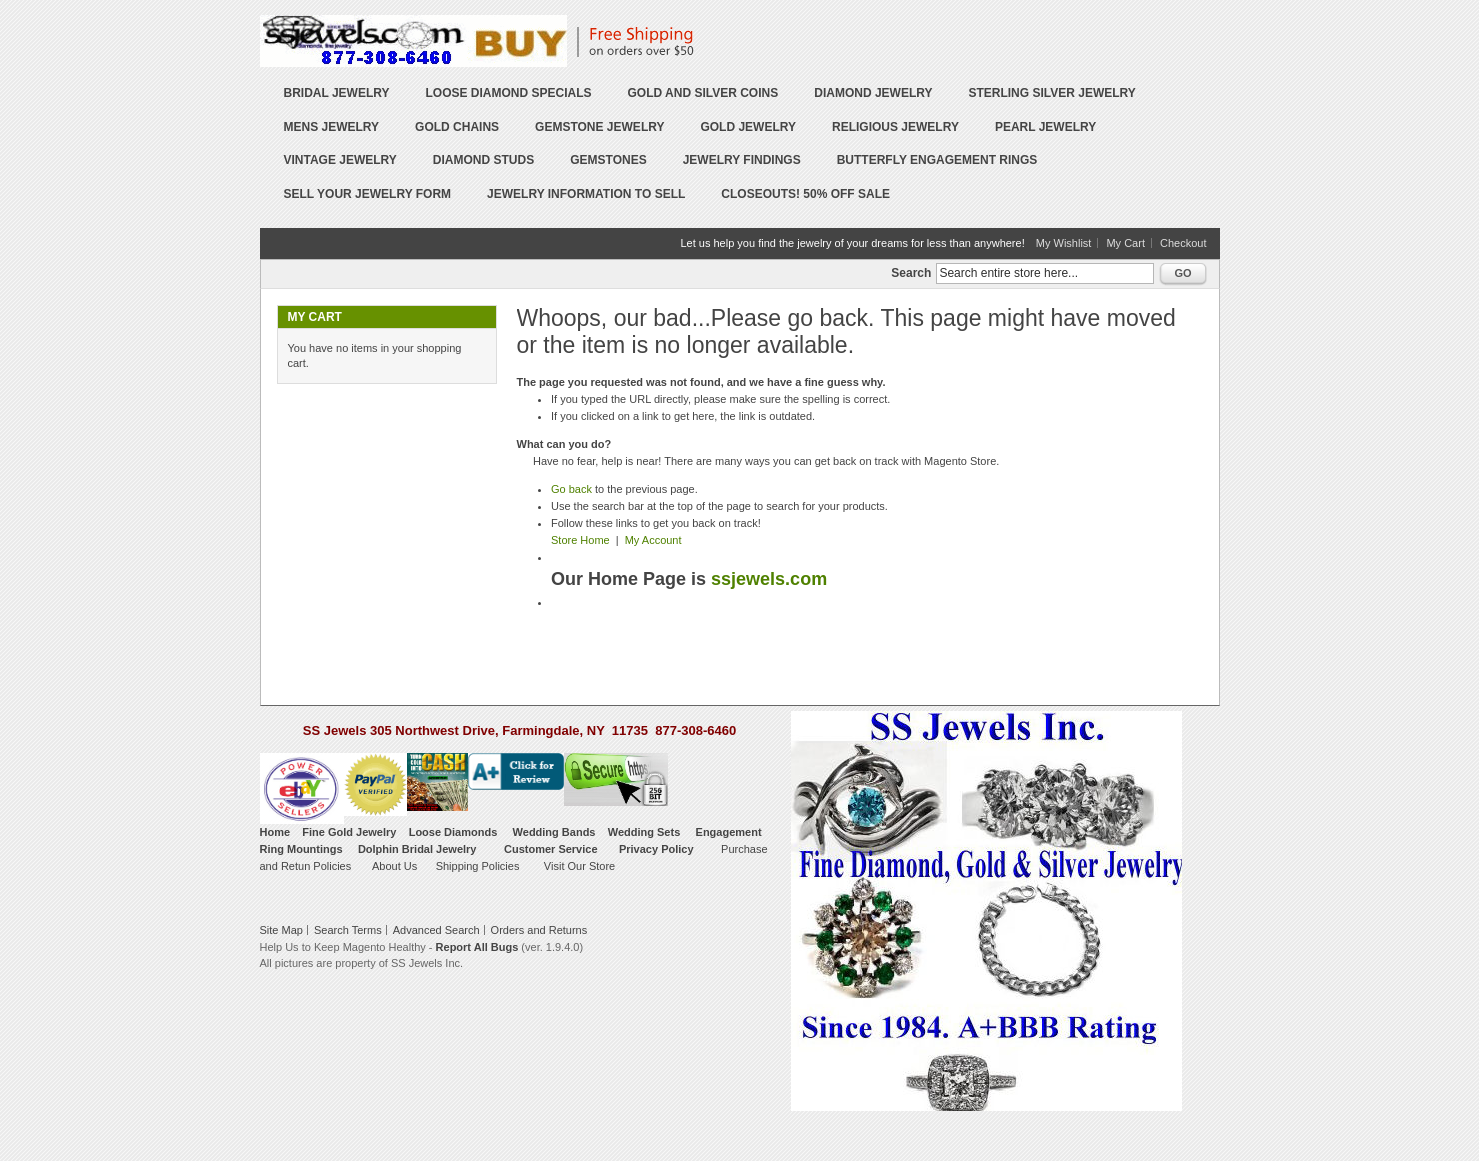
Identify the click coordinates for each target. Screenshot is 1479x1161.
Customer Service (551, 849)
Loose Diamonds (453, 832)
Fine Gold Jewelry (349, 832)
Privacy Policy (656, 849)
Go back (571, 489)
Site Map (281, 930)
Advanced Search (436, 930)
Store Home (580, 540)
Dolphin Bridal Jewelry (417, 849)
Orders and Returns (539, 930)
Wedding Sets (644, 832)
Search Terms (348, 930)
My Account (653, 540)
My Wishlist (1064, 243)
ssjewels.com (769, 579)
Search (911, 273)
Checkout (1183, 243)
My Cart (1125, 243)
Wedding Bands (554, 832)
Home (275, 832)
